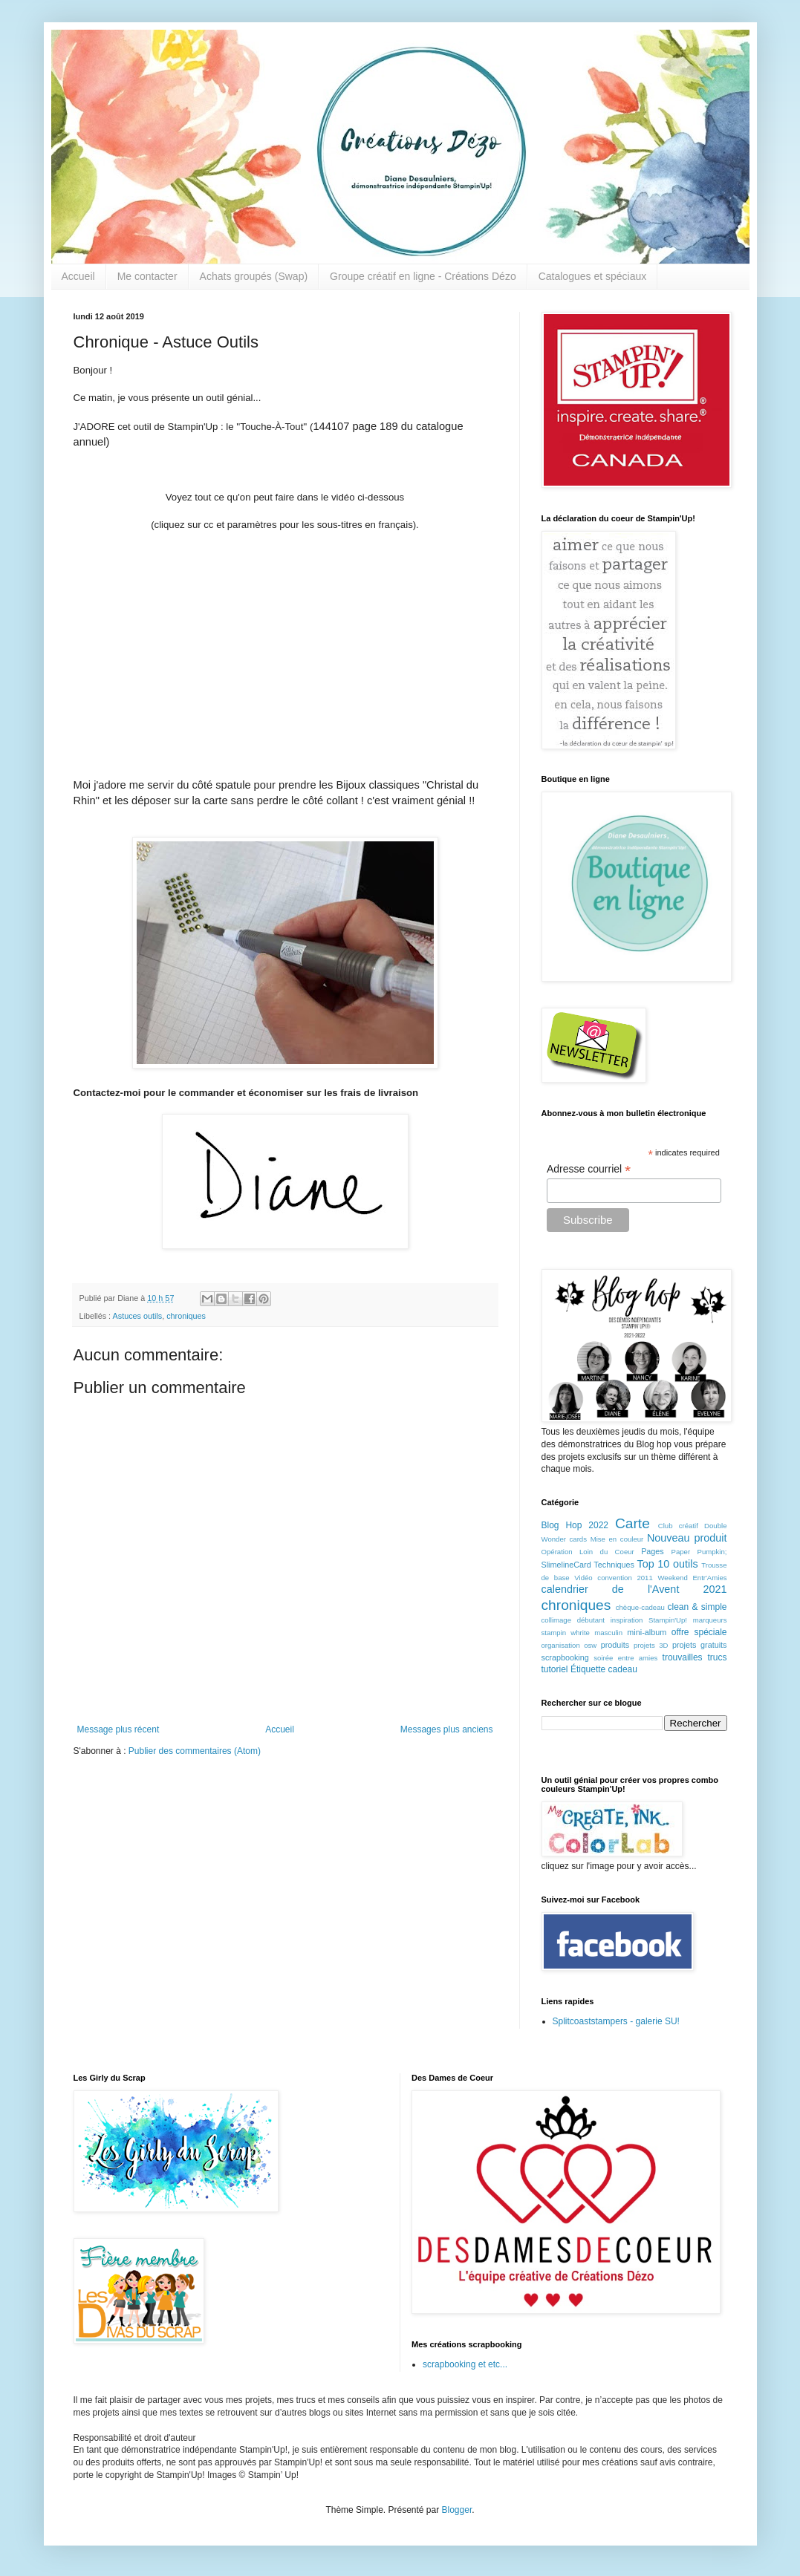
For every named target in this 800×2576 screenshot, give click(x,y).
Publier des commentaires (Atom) (195, 1751)
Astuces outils (138, 1315)
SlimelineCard (566, 1564)
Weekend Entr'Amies (691, 1578)
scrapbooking (565, 1657)
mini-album (646, 1632)
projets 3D (651, 1645)
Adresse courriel (589, 1169)
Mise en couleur (617, 1539)
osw (590, 1645)
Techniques (614, 1564)
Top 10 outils (667, 1564)
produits (615, 1644)
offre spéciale (699, 1632)
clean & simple (697, 1607)
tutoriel (555, 1669)
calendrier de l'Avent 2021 (634, 1589)
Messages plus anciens (446, 1729)
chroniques (186, 1315)
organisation (561, 1645)
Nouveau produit (687, 1538)
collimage (557, 1620)
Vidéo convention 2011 (613, 1578)
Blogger (457, 2510)
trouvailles (683, 1657)
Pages (652, 1551)
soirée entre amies (625, 1658)
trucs (717, 1657)
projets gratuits (699, 1644)
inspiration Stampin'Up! (649, 1620)
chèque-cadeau (640, 1607)
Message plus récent (118, 1729)
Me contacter (147, 276)
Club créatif (678, 1526)
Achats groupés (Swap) (254, 276)
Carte (632, 1523)
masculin (608, 1632)
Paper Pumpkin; (699, 1552)
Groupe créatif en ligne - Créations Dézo (423, 276)
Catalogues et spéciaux (593, 276)
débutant (591, 1620)
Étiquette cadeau (603, 1669)
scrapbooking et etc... (465, 2364)
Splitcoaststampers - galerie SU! (616, 2021)
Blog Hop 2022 (575, 1525)
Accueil (78, 276)
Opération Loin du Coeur (588, 1552)
